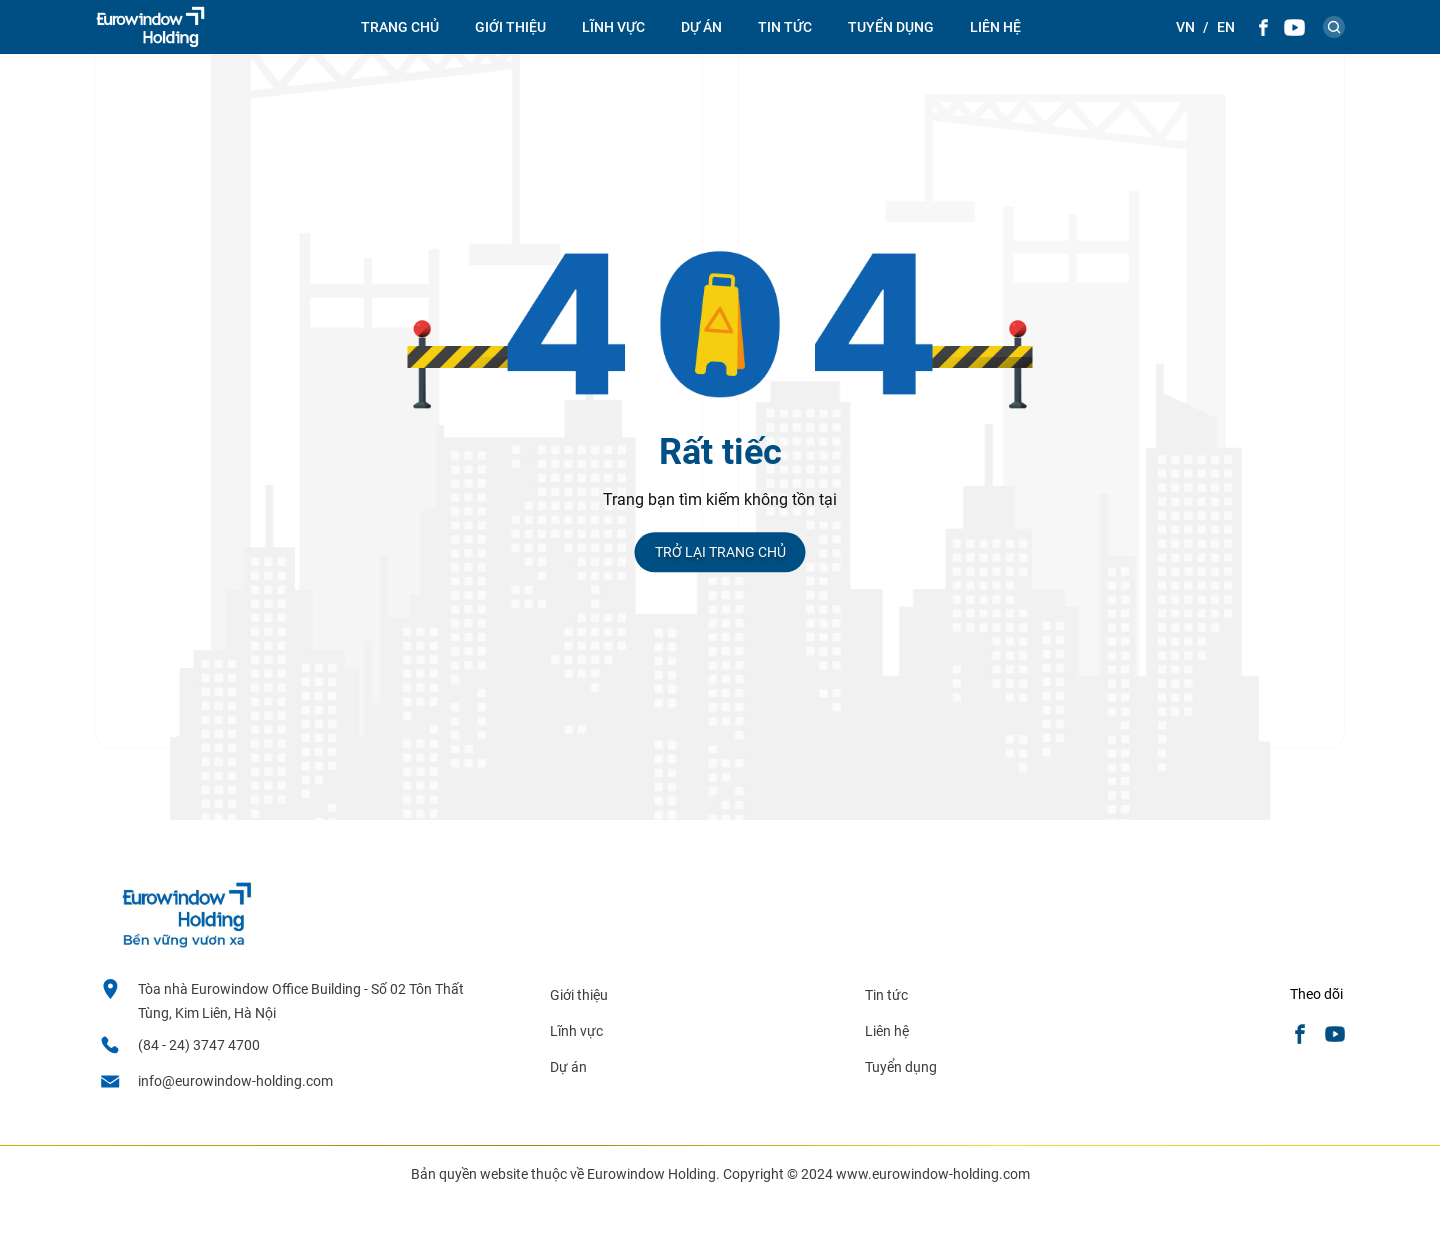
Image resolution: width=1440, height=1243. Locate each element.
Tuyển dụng (891, 27)
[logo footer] (186, 943)
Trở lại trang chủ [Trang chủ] (720, 552)
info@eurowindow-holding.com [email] (235, 1081)
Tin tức (886, 995)
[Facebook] (1263, 27)
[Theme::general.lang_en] (1226, 27)
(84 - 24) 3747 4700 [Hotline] (199, 1045)
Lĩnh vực (613, 27)
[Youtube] (1294, 27)
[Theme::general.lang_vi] (1185, 27)
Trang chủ (400, 27)
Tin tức (785, 27)
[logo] (150, 27)
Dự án (701, 27)
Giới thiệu (510, 27)
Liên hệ (995, 27)
